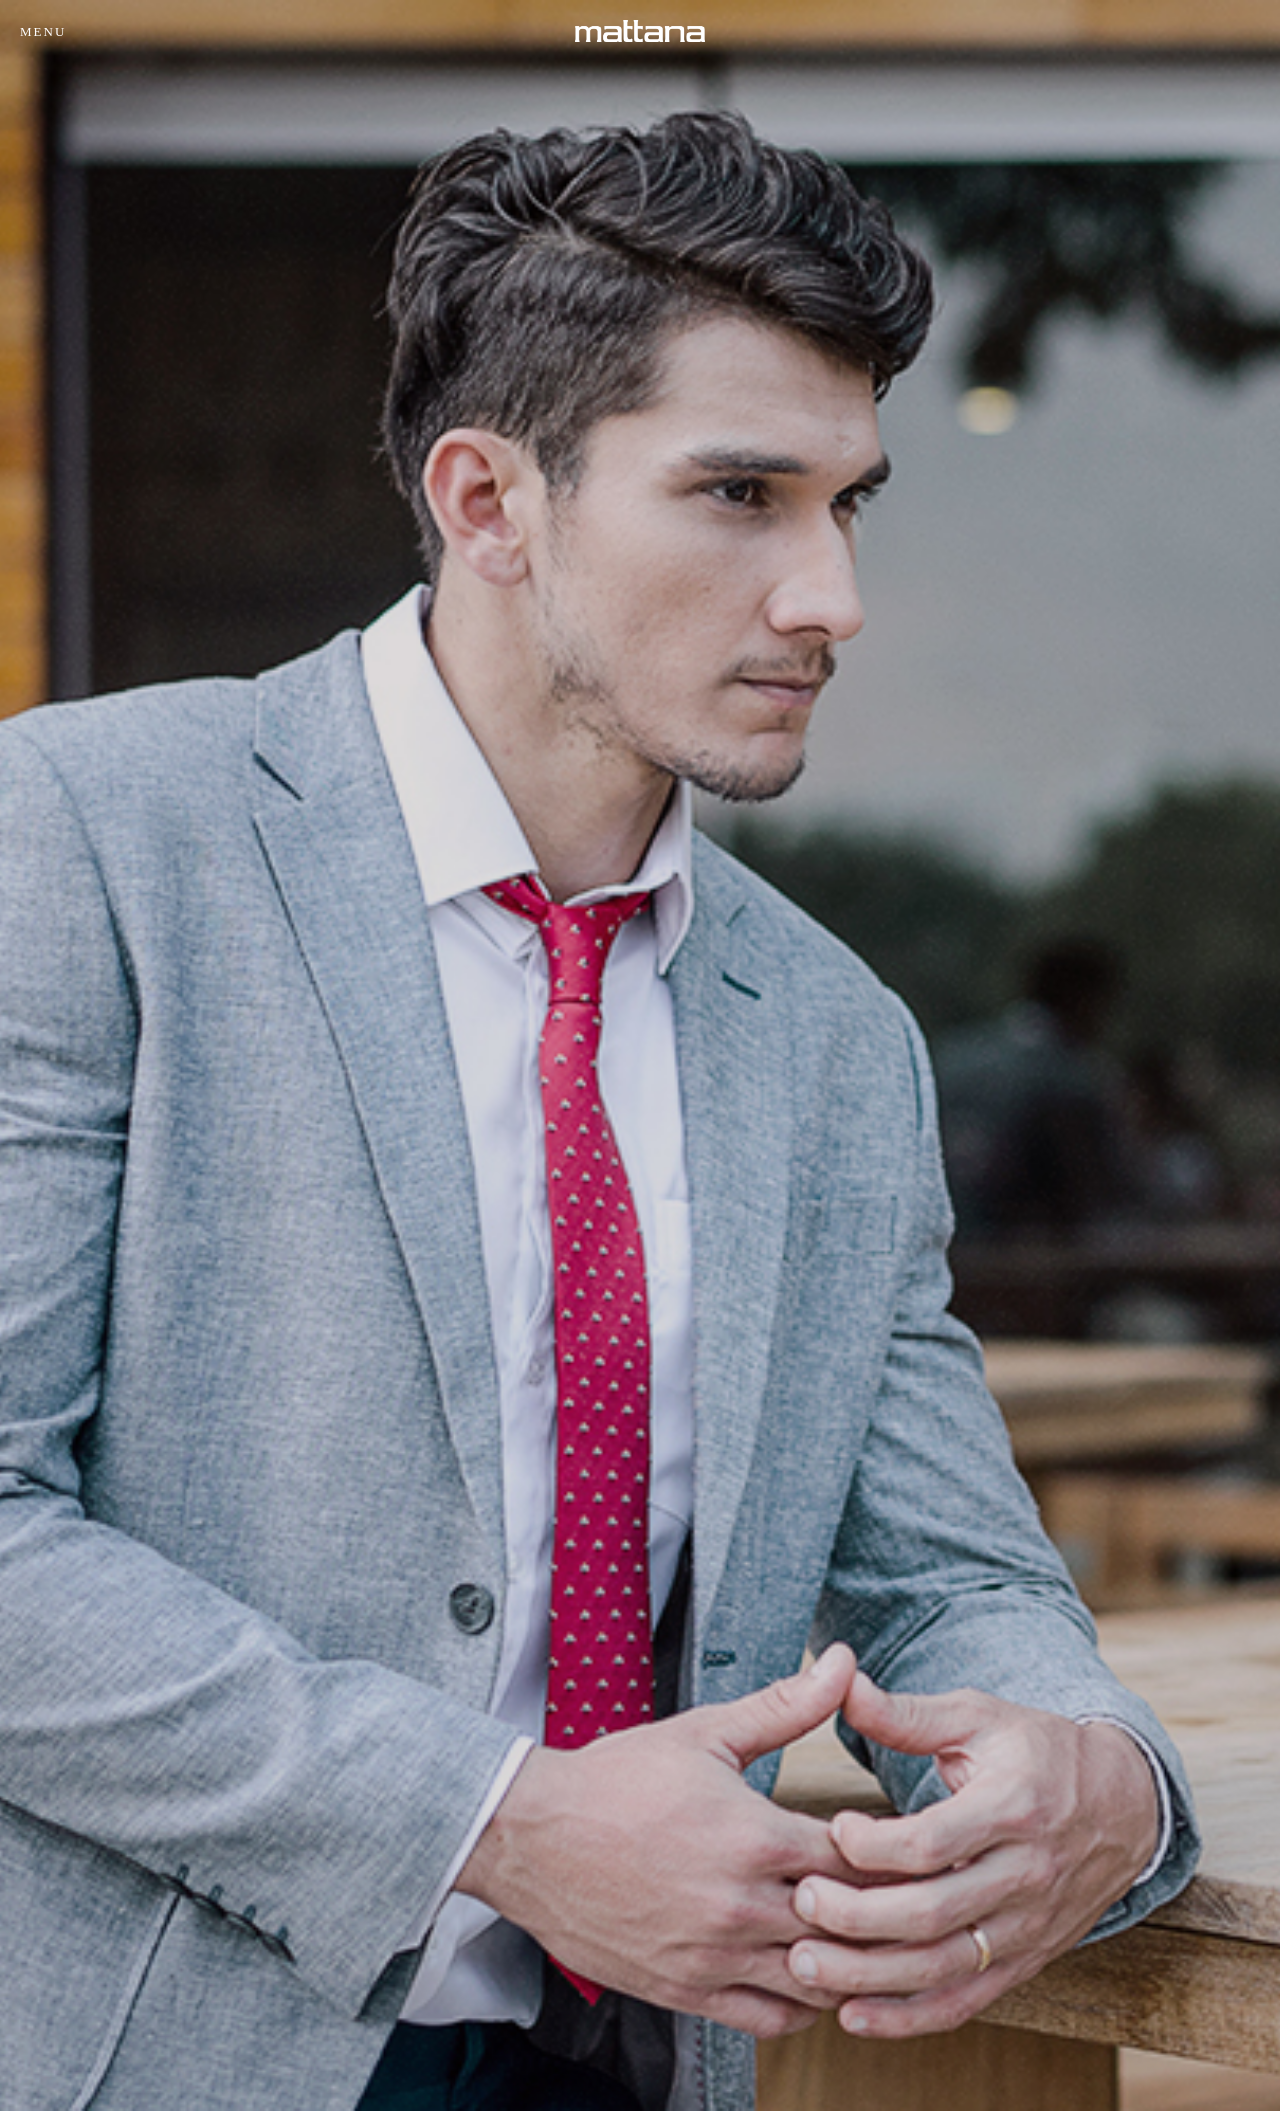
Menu (43, 31)
